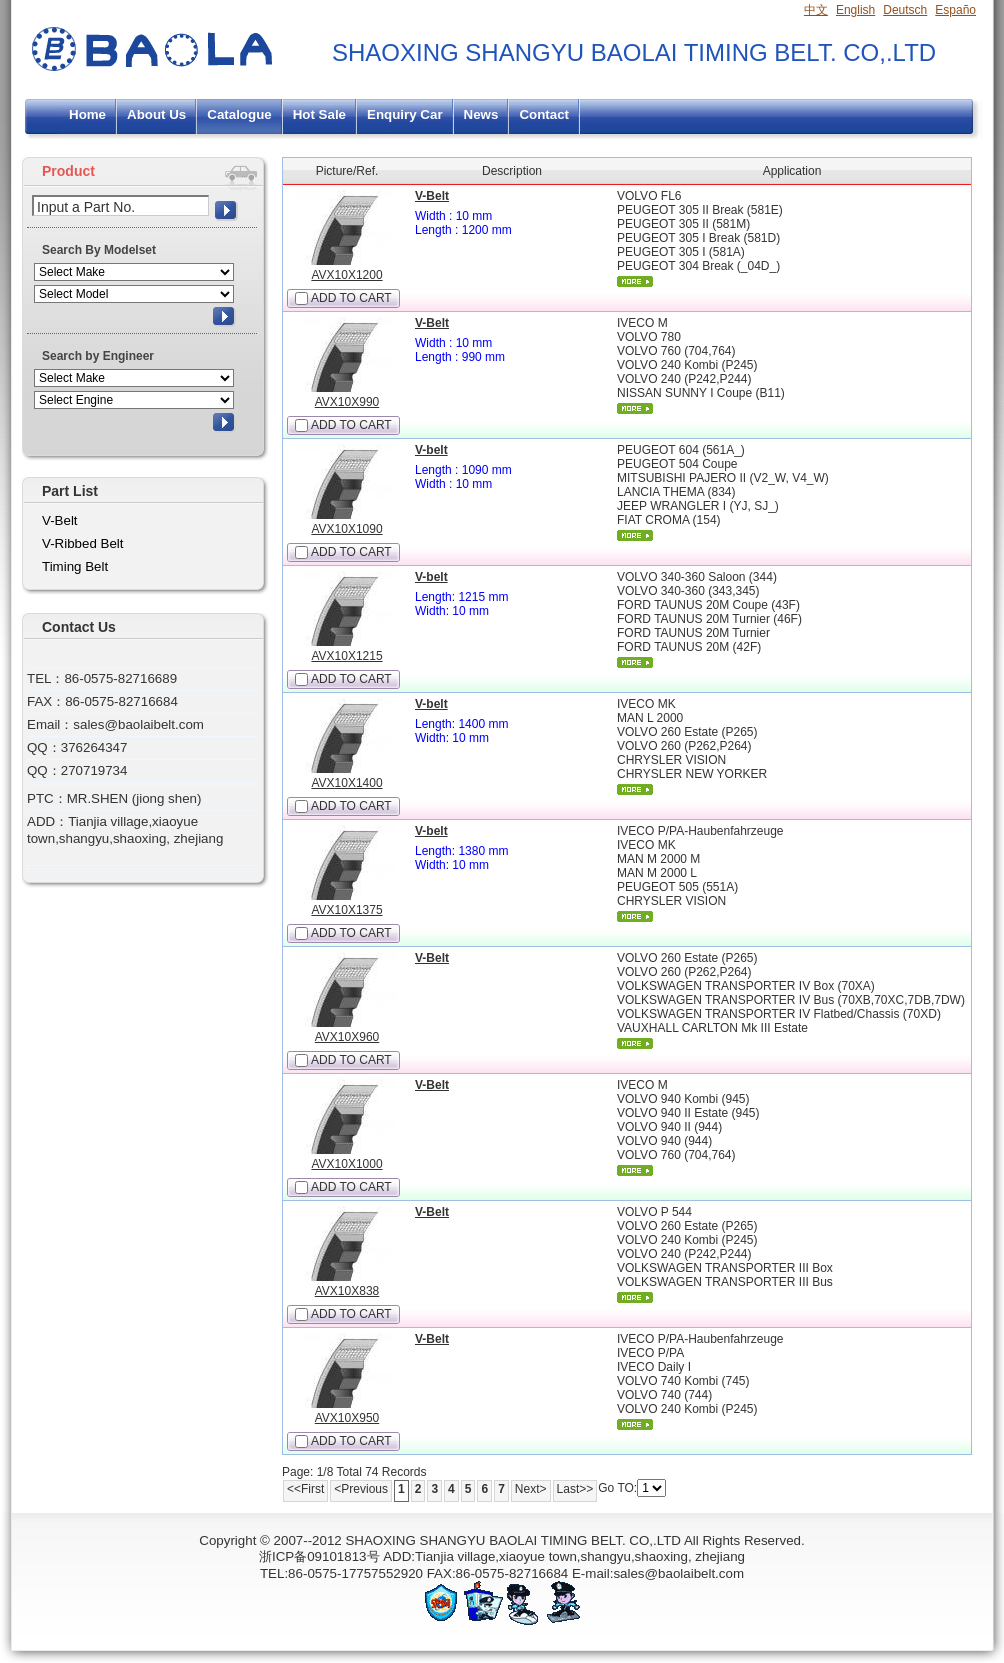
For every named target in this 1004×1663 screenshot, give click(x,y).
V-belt (431, 450)
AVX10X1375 (346, 910)
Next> (531, 1489)
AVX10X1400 (346, 783)
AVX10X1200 (346, 275)
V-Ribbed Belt (83, 543)
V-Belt (432, 196)
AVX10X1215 (346, 656)
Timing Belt (75, 566)
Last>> (575, 1489)
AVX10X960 (347, 1037)
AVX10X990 (347, 402)
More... (635, 281)
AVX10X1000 (346, 1164)
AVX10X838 (347, 1291)
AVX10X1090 (346, 529)
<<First (305, 1489)
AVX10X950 (347, 1418)
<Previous (361, 1489)
